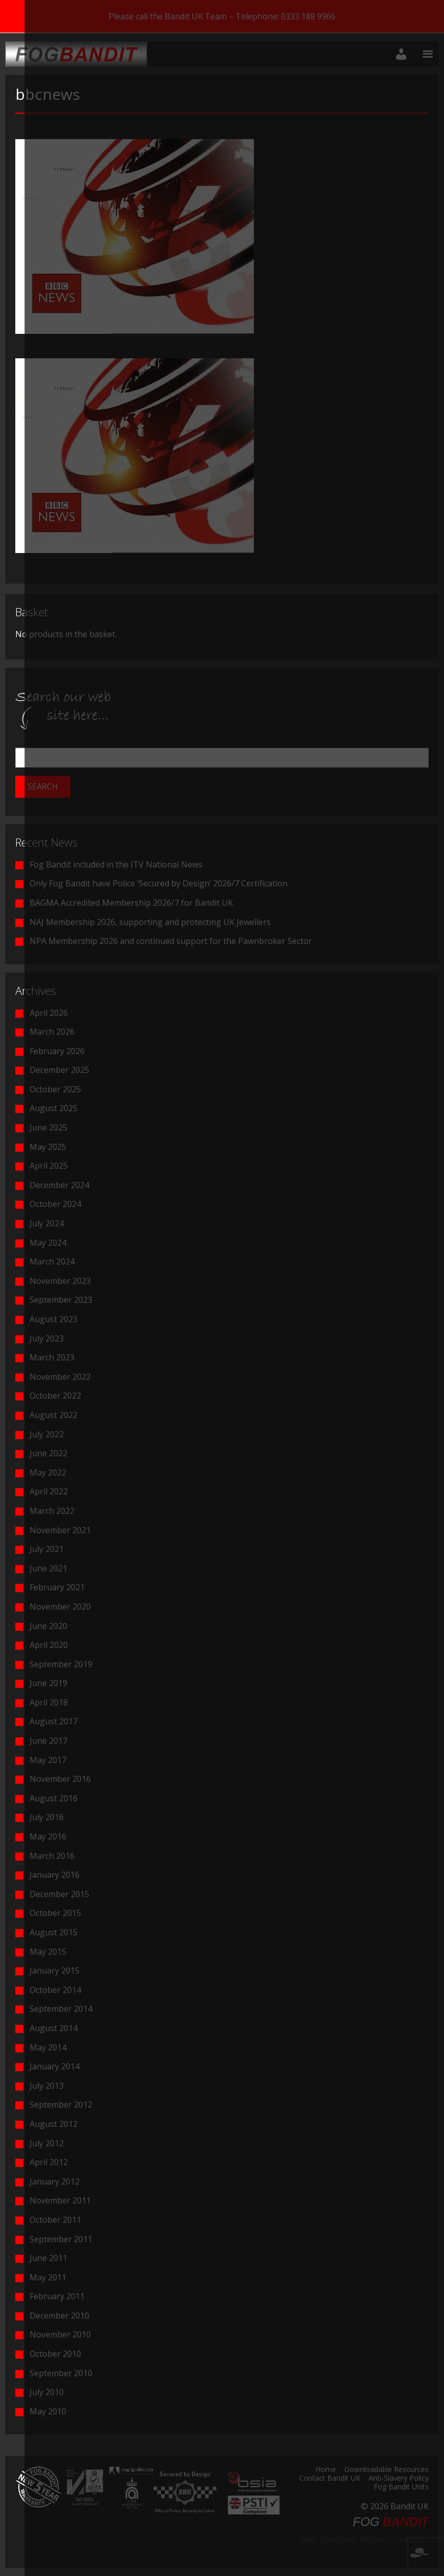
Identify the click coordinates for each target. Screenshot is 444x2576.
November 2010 (60, 2334)
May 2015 (48, 1951)
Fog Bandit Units (401, 2487)
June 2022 (48, 1453)
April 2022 (49, 1491)
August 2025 (53, 1108)
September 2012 (61, 2104)
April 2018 (49, 1702)
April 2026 (49, 1012)
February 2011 (57, 2296)
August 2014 (53, 2028)
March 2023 (52, 1357)
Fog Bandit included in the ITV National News (116, 864)
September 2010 (61, 2373)
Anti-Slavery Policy (399, 2479)
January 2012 (55, 2181)
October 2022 (55, 1395)
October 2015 (55, 1912)
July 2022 (47, 1434)
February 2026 (57, 1051)
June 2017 (48, 1740)
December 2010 (59, 2315)
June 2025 (48, 1127)
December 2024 (59, 1185)
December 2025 (59, 1069)
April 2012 (49, 2162)
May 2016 (48, 1836)
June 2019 (48, 1683)
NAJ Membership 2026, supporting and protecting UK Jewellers (150, 922)
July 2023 (47, 1338)
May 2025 (48, 1146)
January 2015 (55, 1970)
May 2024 (48, 1242)
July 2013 (47, 2085)
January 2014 (55, 2066)
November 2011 (60, 2200)
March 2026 (52, 1031)
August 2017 (53, 1721)
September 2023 (61, 1299)
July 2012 (47, 2143)
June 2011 (48, 2258)
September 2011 (61, 2239)
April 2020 (49, 1644)
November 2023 (60, 1280)
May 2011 (48, 2277)
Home (326, 2470)
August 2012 (53, 2124)
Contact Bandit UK (329, 2479)
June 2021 (48, 1568)
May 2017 (48, 1760)
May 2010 (48, 2411)
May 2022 (48, 1472)
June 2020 (48, 1626)
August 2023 (53, 1319)
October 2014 (55, 1989)
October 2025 (55, 1089)
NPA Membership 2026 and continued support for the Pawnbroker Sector (171, 941)
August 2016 (53, 1798)
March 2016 (52, 1855)
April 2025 (49, 1165)
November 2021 (60, 1530)
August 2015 (53, 1932)
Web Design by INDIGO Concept (364, 2545)
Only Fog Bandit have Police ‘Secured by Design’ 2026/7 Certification (159, 883)
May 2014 (48, 2047)
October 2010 (55, 2353)
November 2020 (60, 1606)
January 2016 (55, 1874)
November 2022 (60, 1376)
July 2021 (47, 1549)
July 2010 (47, 2392)
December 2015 (59, 1894)
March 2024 (52, 1261)
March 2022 (52, 1510)
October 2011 (55, 2219)
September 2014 (61, 2008)
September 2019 (61, 1664)
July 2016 (47, 1817)
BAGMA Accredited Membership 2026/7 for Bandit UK (131, 902)
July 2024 (47, 1223)
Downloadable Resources (386, 2470)
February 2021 (57, 1587)
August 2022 (53, 1415)
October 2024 (55, 1204)
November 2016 (60, 1778)
